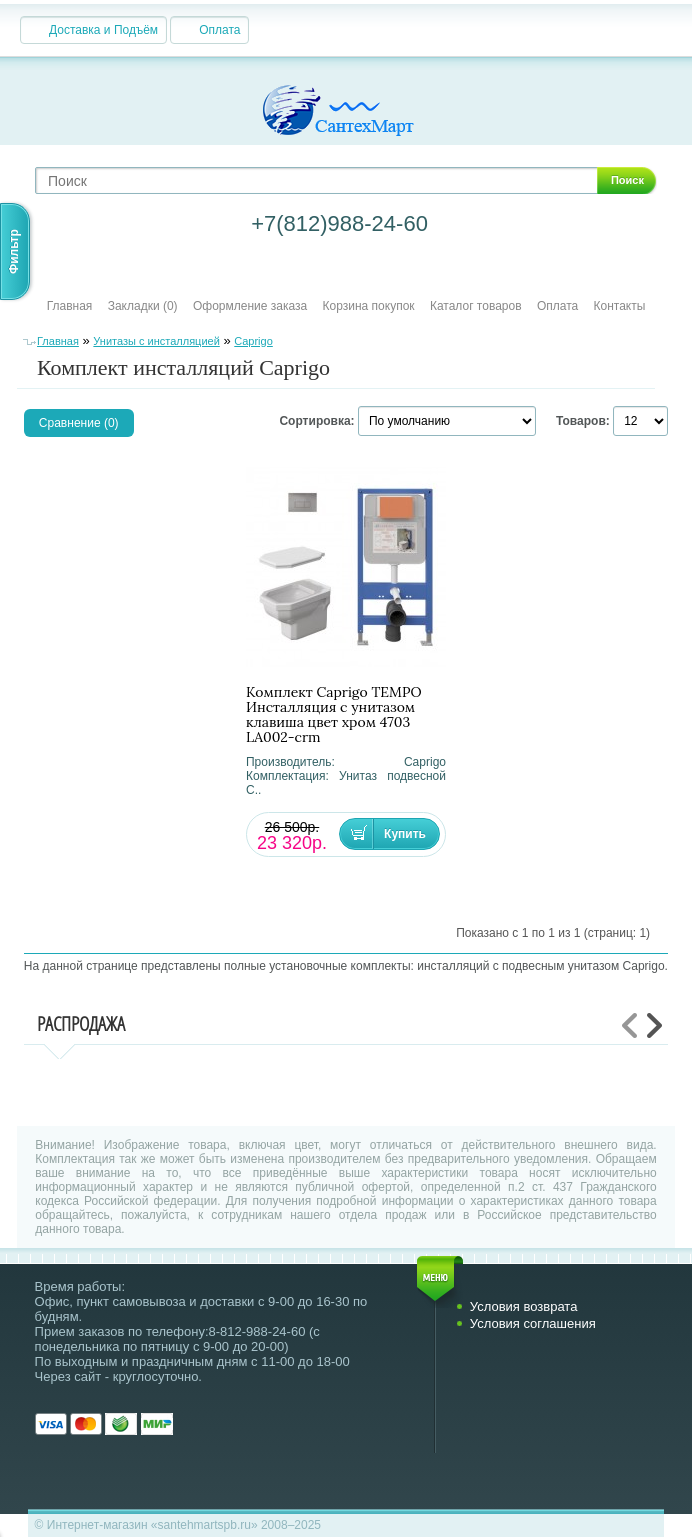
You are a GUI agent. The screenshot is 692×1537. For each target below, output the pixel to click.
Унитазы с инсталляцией (156, 341)
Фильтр (14, 251)
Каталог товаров (476, 306)
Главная (70, 306)
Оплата (219, 30)
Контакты (620, 306)
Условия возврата (524, 1306)
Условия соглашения (533, 1323)
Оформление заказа (250, 306)
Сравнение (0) (79, 423)
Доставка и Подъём (103, 30)
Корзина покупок (369, 306)
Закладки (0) (143, 306)
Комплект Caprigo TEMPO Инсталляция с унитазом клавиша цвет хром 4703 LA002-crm (334, 715)
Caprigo (253, 341)
